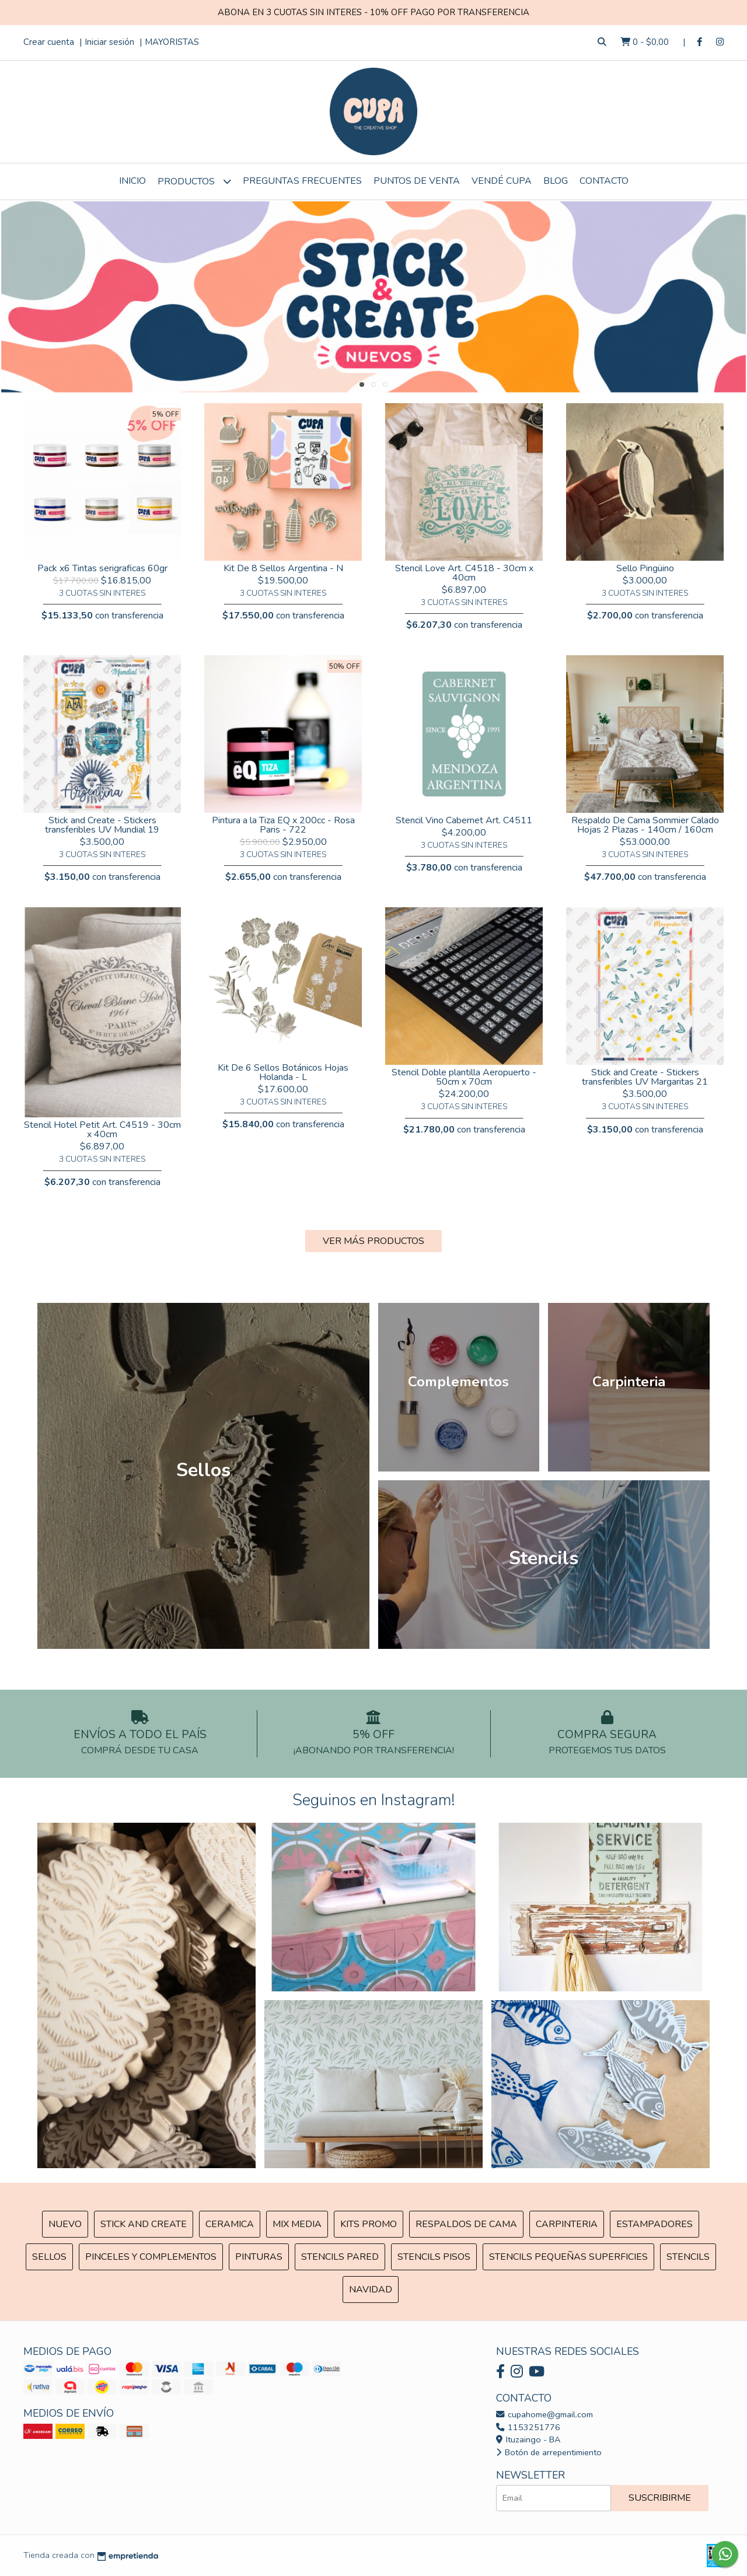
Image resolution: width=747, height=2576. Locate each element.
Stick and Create (143, 2224)
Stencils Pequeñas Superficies (568, 2256)
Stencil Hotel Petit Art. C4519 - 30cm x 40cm (102, 1130)
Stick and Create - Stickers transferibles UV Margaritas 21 (645, 1077)
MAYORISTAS (172, 42)
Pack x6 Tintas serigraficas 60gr (102, 568)
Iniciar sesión (109, 42)
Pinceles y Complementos (151, 2256)
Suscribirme (660, 2497)
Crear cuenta (48, 42)
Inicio (132, 180)
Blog (555, 180)
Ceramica (229, 2224)
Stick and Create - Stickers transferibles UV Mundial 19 (102, 825)
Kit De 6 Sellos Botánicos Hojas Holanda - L (283, 1072)
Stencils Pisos (433, 2256)
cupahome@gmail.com (544, 2414)
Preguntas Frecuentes (302, 180)
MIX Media (297, 2224)
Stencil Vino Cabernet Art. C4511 (464, 820)
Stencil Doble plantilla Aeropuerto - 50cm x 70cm (464, 1077)
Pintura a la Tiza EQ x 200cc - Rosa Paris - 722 (283, 825)
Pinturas (258, 2256)
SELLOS (49, 2256)
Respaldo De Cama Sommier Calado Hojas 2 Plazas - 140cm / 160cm (645, 825)
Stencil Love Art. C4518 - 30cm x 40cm (464, 573)
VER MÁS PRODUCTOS (373, 1241)
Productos (194, 181)
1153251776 (528, 2427)
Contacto (604, 180)
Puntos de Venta (417, 180)
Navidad (370, 2289)
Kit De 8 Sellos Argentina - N (283, 568)
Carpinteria (567, 2224)
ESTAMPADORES (654, 2224)
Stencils (688, 2256)
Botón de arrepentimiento (549, 2452)
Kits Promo (368, 2224)
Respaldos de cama (466, 2224)
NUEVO (65, 2224)
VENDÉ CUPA (502, 180)
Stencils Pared (340, 2256)
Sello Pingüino (645, 568)
